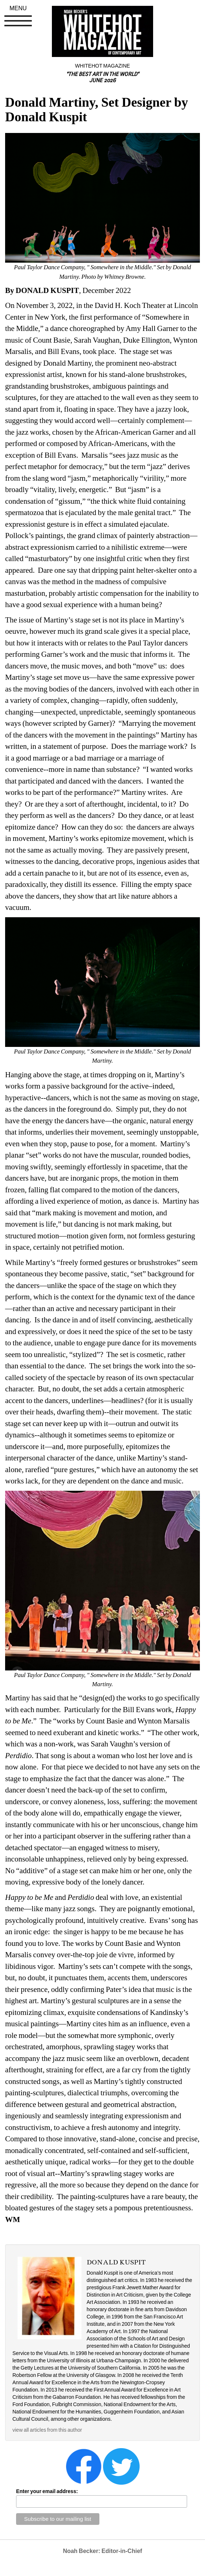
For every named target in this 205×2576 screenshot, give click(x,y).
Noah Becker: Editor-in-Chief (102, 2551)
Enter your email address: (47, 2491)
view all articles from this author (47, 2430)
